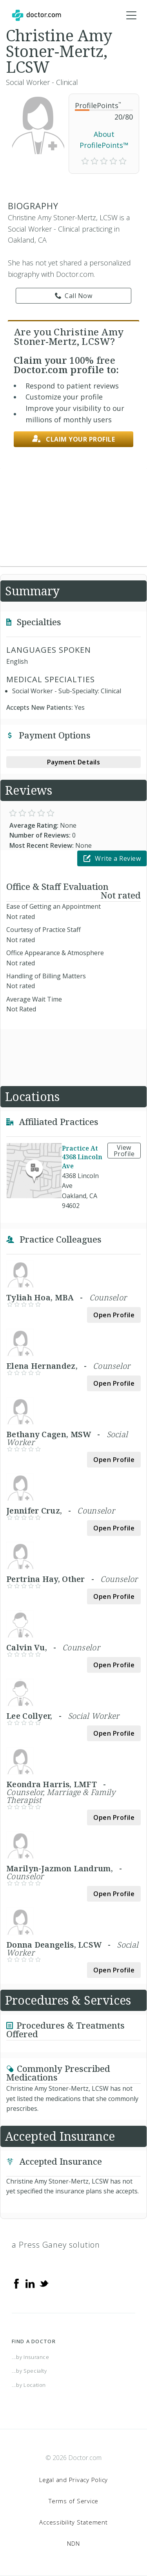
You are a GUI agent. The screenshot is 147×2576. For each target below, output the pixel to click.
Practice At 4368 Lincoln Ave (82, 1157)
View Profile (124, 1150)
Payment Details (73, 762)
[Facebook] (16, 2283)
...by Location (29, 2384)
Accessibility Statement (73, 2522)
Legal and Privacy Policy (73, 2480)
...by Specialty (29, 2370)
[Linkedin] (30, 2283)
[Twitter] (44, 2283)
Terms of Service (73, 2501)
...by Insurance (30, 2357)
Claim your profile (73, 439)
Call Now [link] (74, 296)
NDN (73, 2543)
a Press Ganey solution (56, 2244)
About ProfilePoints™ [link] (104, 139)
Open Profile (113, 1315)
